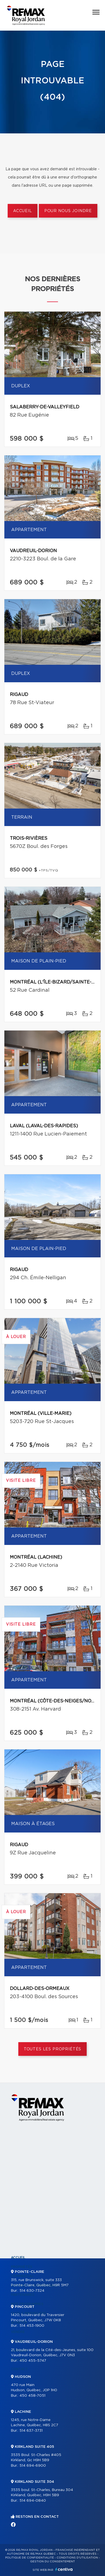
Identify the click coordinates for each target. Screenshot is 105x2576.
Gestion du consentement (52, 2561)
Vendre (18, 2332)
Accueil (22, 211)
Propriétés (21, 2266)
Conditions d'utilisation (77, 2557)
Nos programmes (27, 2304)
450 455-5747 (32, 2361)
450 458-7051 (32, 2396)
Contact (19, 2369)
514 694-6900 (32, 2465)
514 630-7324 (31, 2291)
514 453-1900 (31, 2326)
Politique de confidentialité (29, 2557)
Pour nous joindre (68, 211)
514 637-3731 (31, 2430)
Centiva (64, 2569)
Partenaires (22, 2294)
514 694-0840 (32, 2500)
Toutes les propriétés (52, 2049)
